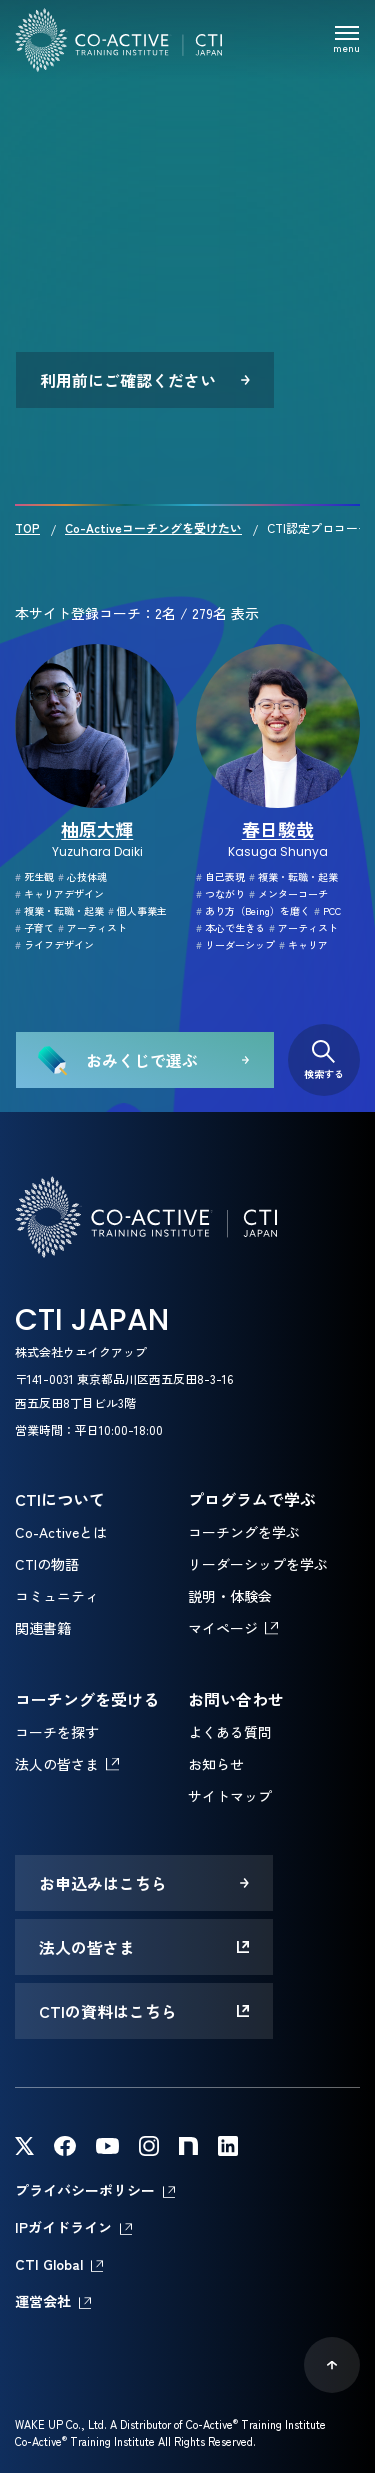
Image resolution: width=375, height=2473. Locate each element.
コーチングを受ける (87, 1699)
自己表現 (220, 876)
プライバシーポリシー (85, 2190)
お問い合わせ (236, 1699)
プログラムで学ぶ (252, 1499)
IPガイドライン (63, 2227)
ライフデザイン (54, 944)
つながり (220, 893)
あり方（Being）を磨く (253, 910)
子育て (34, 927)
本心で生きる (230, 927)
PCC (327, 910)
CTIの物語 (47, 1564)
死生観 (34, 876)
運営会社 (43, 2301)
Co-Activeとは (61, 1532)
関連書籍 (43, 1628)
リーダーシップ (235, 944)
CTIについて (60, 1499)
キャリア (303, 944)
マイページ (223, 1628)
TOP (27, 527)
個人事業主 (137, 910)
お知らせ (216, 1764)
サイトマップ (230, 1796)
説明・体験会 (230, 1596)
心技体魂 (82, 876)
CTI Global (49, 2264)
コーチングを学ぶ (244, 1532)
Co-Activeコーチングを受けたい (153, 527)
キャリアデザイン (59, 893)
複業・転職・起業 (59, 910)
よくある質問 (230, 1732)
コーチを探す (57, 1732)
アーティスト (92, 927)
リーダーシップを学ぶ (258, 1564)
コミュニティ (57, 1596)
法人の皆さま (57, 1764)
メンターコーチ (288, 893)
